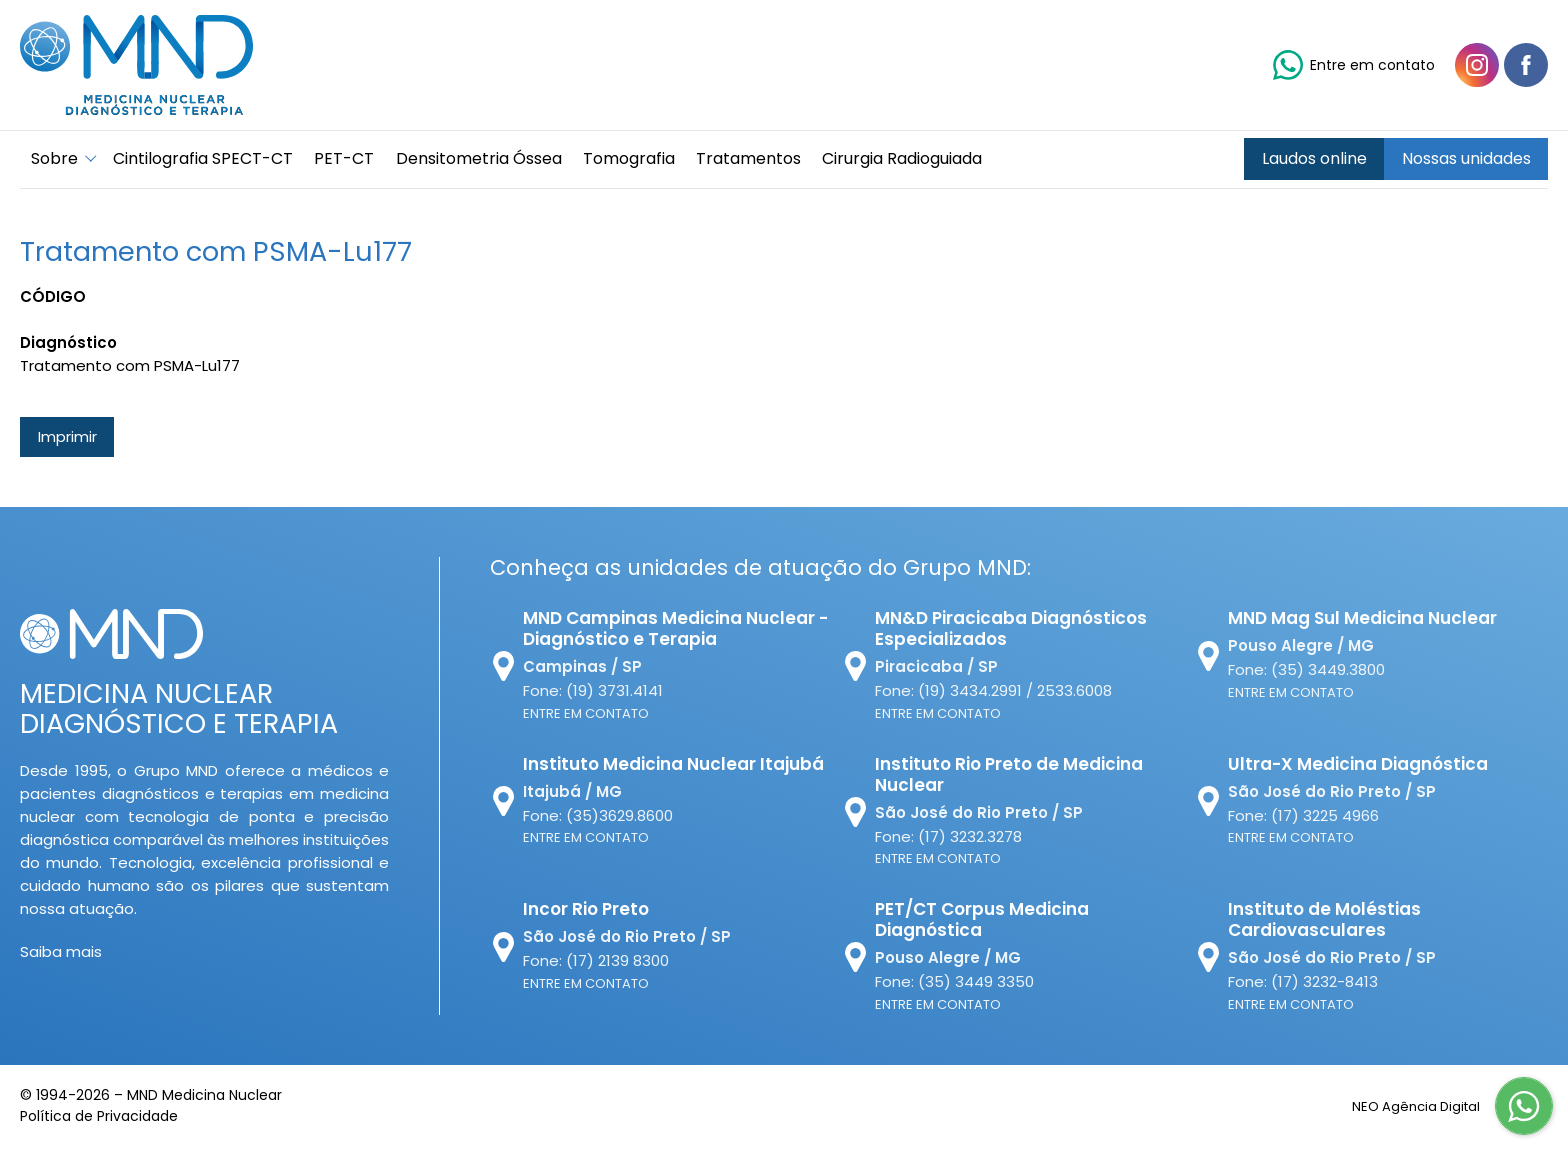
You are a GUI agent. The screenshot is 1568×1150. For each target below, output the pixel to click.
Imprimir (67, 439)
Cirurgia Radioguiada (925, 160)
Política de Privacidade (99, 1119)
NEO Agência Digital (1404, 1108)
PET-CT (352, 160)
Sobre (56, 160)
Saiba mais (61, 954)
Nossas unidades (1466, 160)
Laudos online (1314, 160)
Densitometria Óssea (490, 160)
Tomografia (644, 160)
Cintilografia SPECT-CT (207, 160)
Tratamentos (767, 160)
